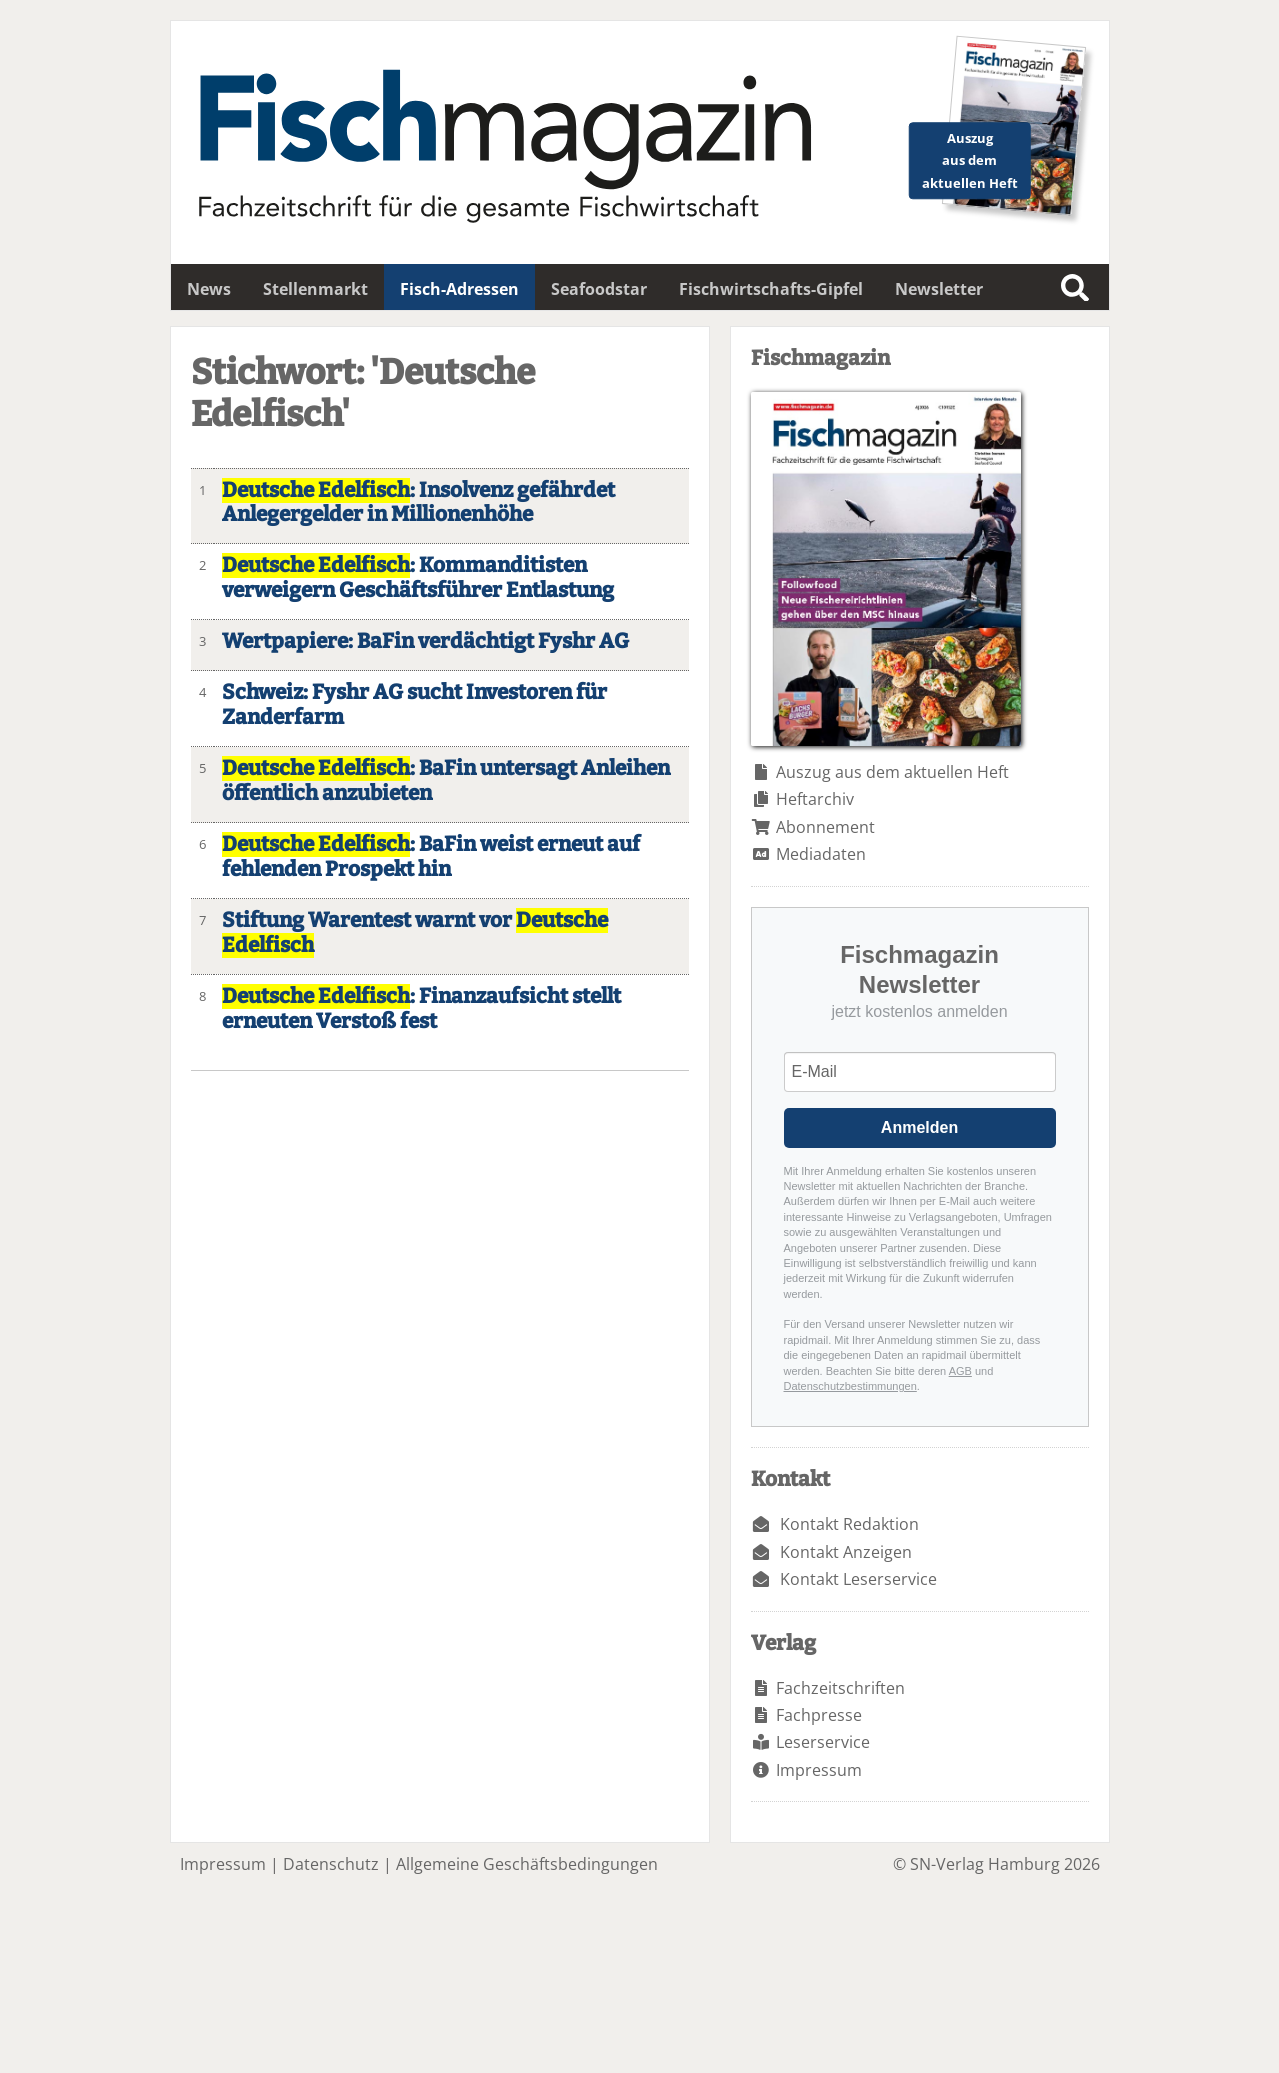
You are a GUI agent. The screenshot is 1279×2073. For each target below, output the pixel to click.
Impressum (819, 1770)
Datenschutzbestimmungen (850, 1386)
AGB (960, 1371)
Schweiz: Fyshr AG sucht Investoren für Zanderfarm (414, 705)
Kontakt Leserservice (858, 1579)
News (209, 289)
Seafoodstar (599, 289)
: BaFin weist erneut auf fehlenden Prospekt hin (431, 857)
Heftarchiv (815, 799)
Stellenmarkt (315, 289)
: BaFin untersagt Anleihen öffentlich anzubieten (446, 781)
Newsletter (939, 289)
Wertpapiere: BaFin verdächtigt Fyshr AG (425, 641)
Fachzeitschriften (840, 1688)
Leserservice (823, 1742)
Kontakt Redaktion (849, 1524)
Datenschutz (331, 1864)
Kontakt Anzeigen (846, 1552)
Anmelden (919, 1127)
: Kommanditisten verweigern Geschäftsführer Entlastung (418, 578)
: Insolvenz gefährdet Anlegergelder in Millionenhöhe (418, 503)
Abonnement (825, 827)
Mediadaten (821, 854)
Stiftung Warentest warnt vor (415, 933)
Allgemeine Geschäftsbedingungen (527, 1864)
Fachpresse (819, 1715)
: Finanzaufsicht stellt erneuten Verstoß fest (421, 1009)
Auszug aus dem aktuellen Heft (892, 772)
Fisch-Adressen (459, 289)
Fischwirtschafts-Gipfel (771, 289)
